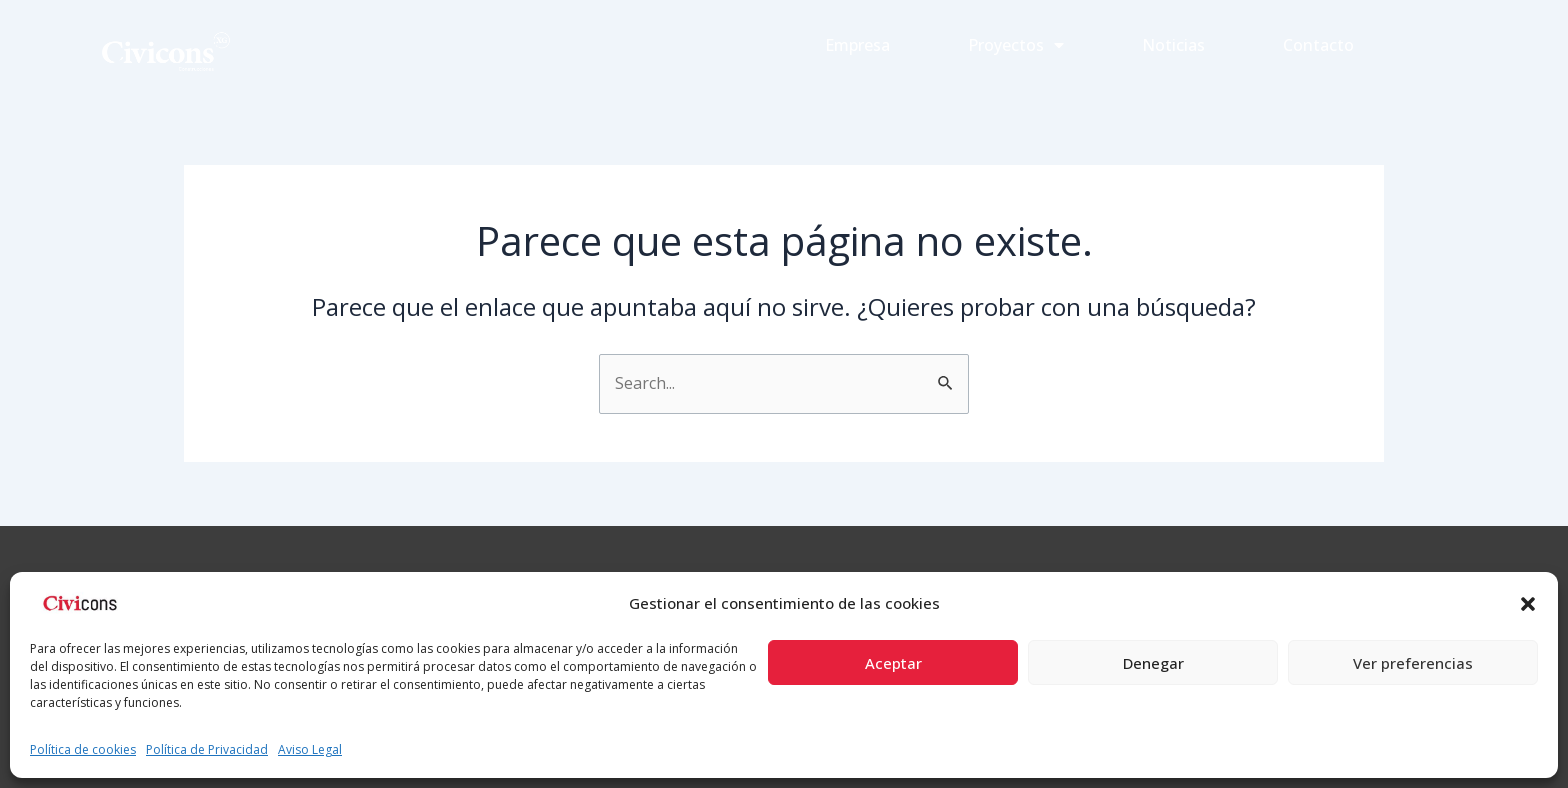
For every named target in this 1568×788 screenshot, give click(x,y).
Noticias (1173, 45)
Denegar (1153, 663)
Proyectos (1016, 45)
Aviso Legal (310, 749)
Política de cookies (83, 749)
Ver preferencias (1413, 663)
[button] (1528, 604)
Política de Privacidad (207, 749)
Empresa (857, 45)
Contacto (1318, 45)
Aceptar (893, 663)
